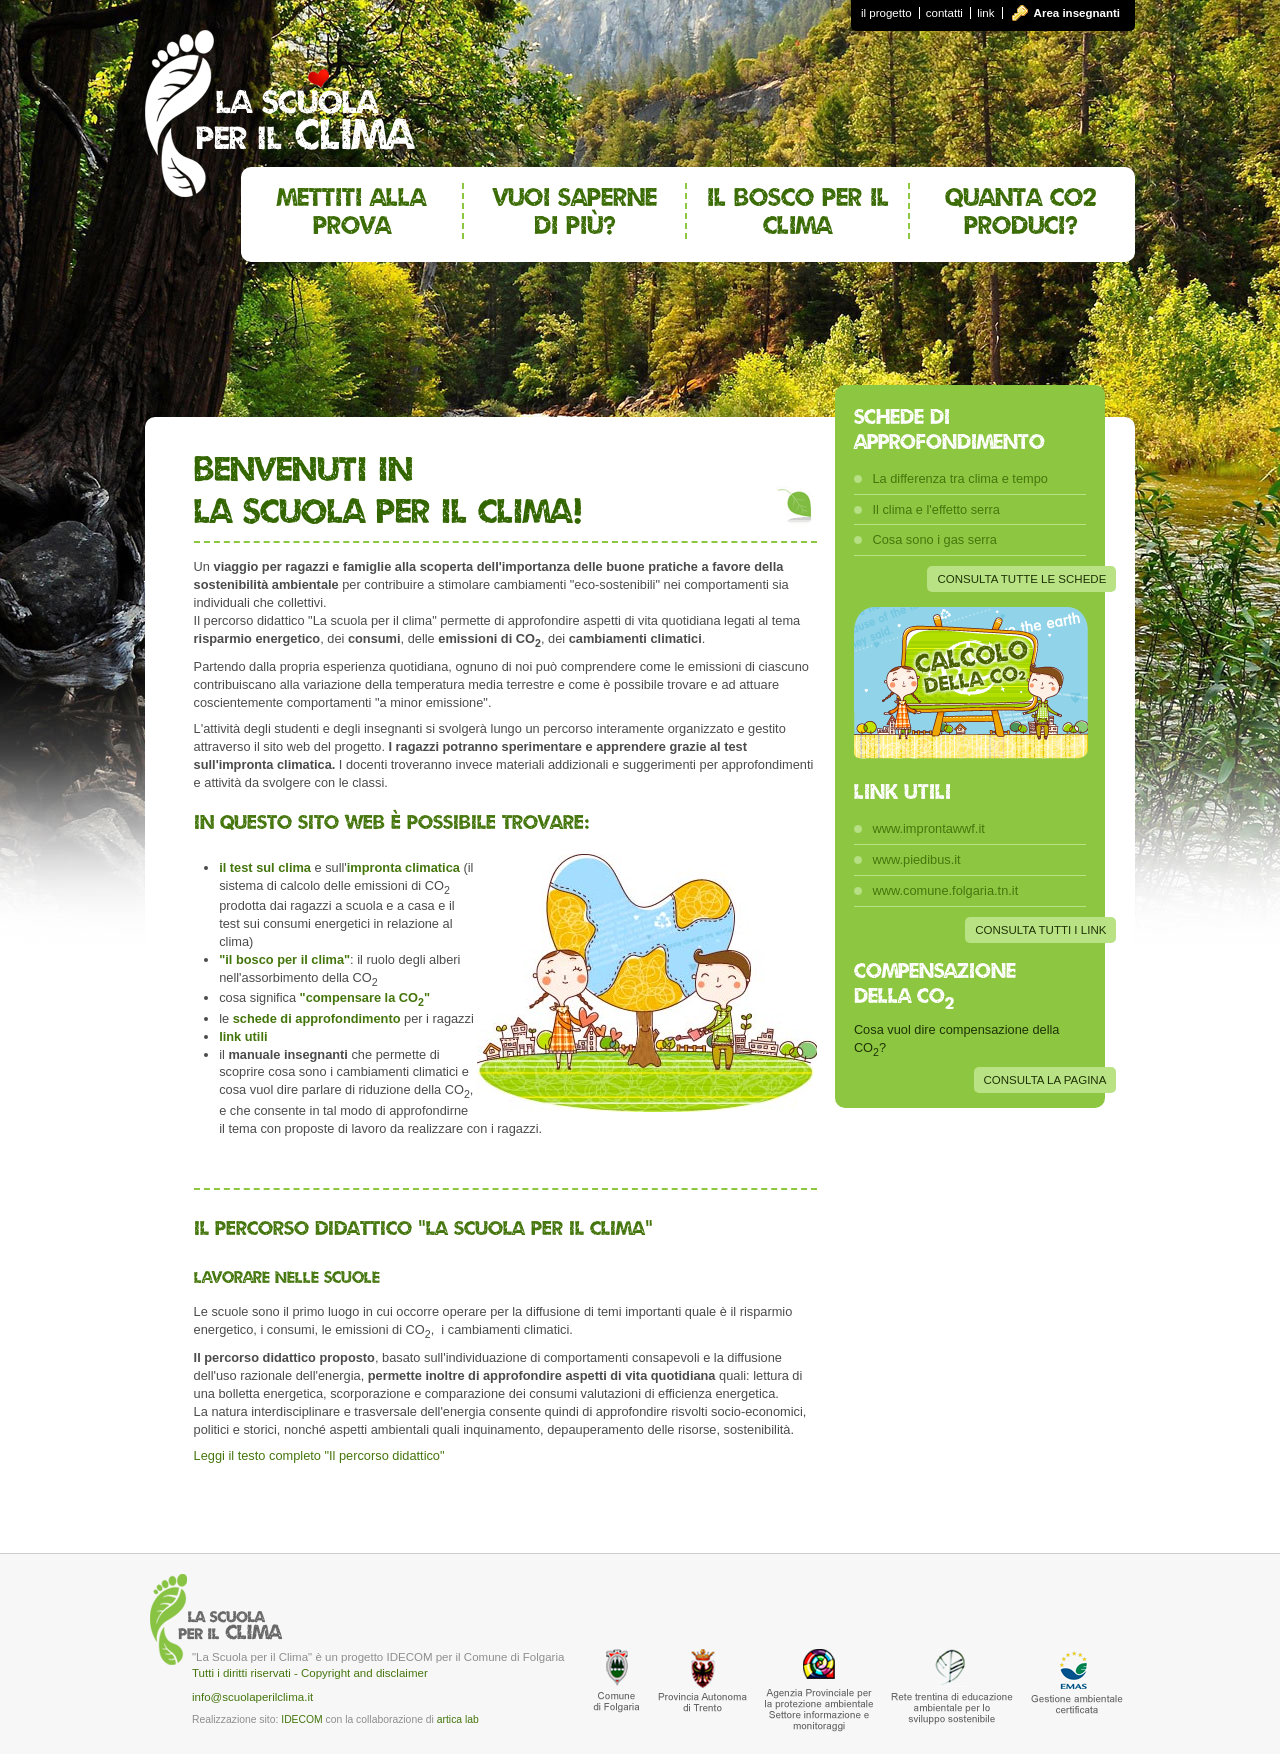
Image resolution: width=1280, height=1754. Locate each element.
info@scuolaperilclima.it (252, 1697)
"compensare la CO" (365, 997)
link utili (243, 1036)
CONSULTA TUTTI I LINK (1040, 930)
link (985, 13)
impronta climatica (403, 867)
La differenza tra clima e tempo (959, 478)
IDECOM (301, 1719)
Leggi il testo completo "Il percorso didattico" (319, 1455)
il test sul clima (265, 867)
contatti (944, 13)
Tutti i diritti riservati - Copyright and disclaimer (310, 1673)
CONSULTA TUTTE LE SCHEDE (1021, 579)
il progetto (886, 13)
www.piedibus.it (916, 859)
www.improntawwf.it (928, 828)
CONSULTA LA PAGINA (1045, 1080)
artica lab (458, 1719)
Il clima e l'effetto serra (935, 509)
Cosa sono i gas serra (934, 539)
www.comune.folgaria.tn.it (945, 890)
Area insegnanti (1077, 13)
